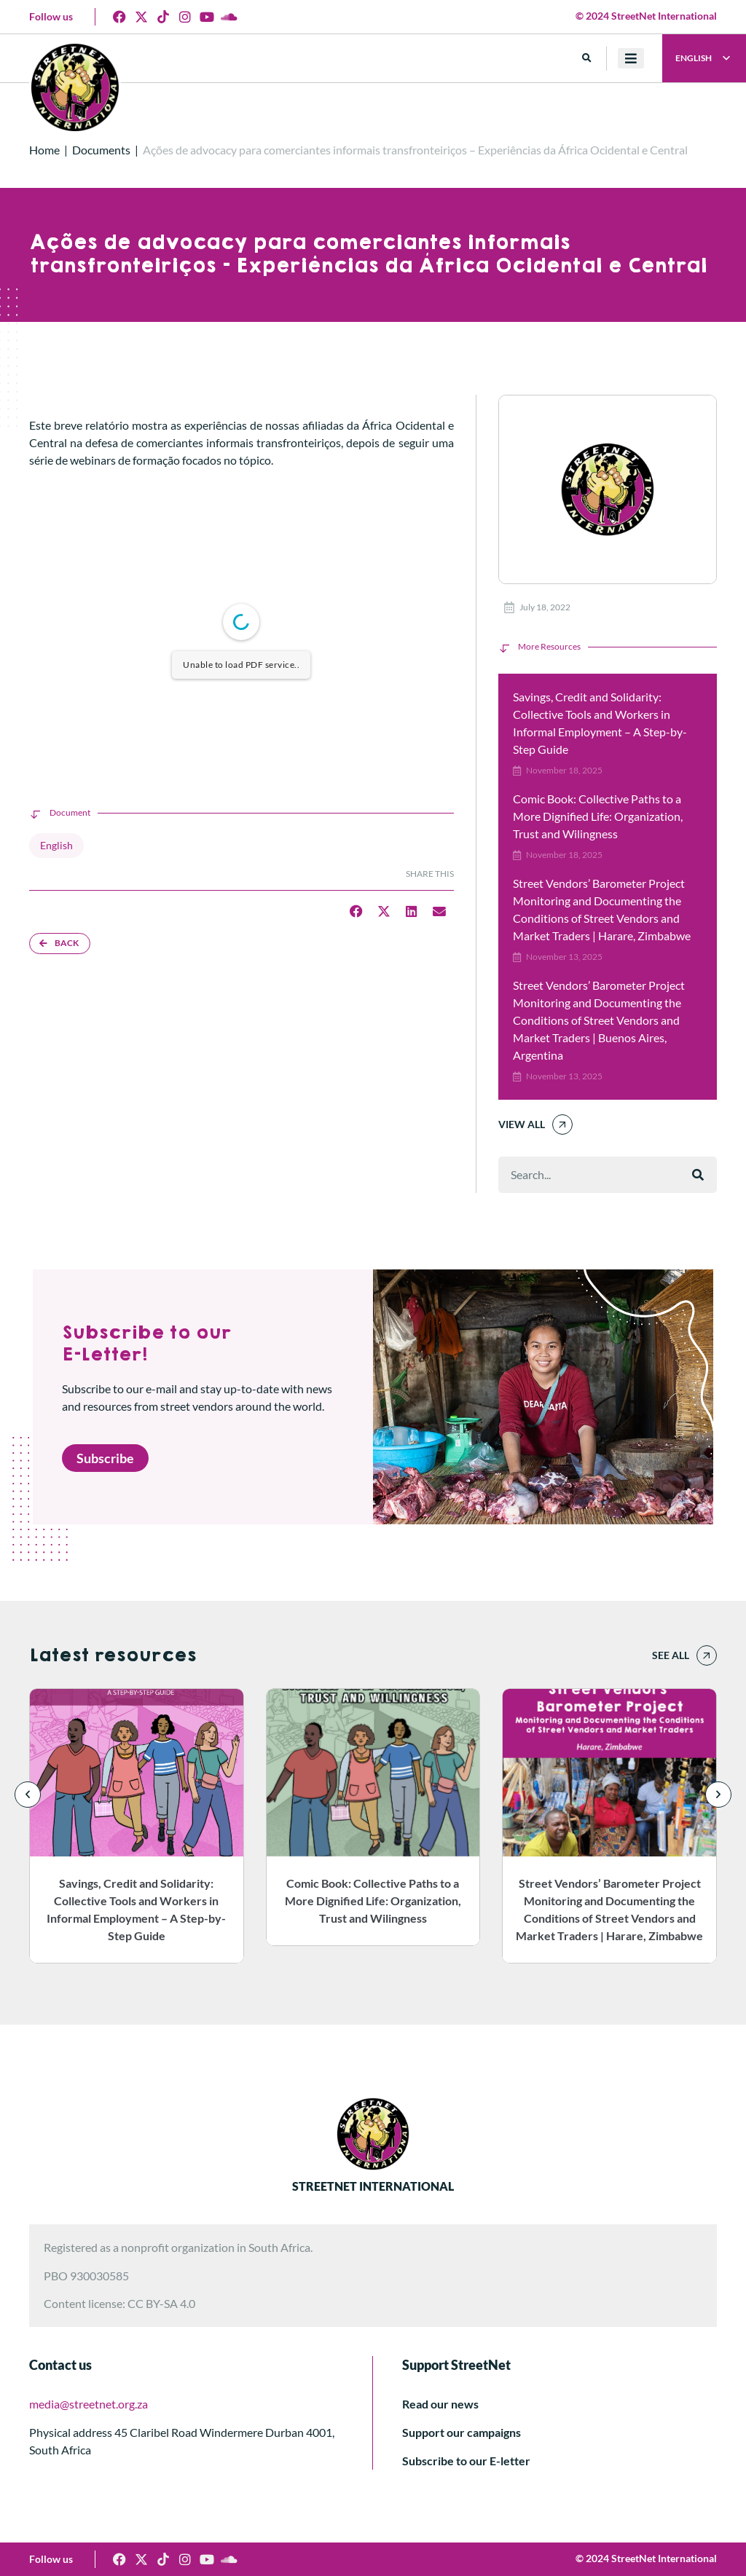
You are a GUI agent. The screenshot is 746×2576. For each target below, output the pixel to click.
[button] (587, 59)
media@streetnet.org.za (88, 2404)
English (56, 845)
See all (670, 1655)
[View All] (562, 1124)
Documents (101, 150)
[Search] (698, 1174)
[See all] (706, 1655)
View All (521, 1124)
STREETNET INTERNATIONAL (373, 2186)
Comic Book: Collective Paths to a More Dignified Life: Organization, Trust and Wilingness (598, 816)
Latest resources (112, 1655)
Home (44, 150)
